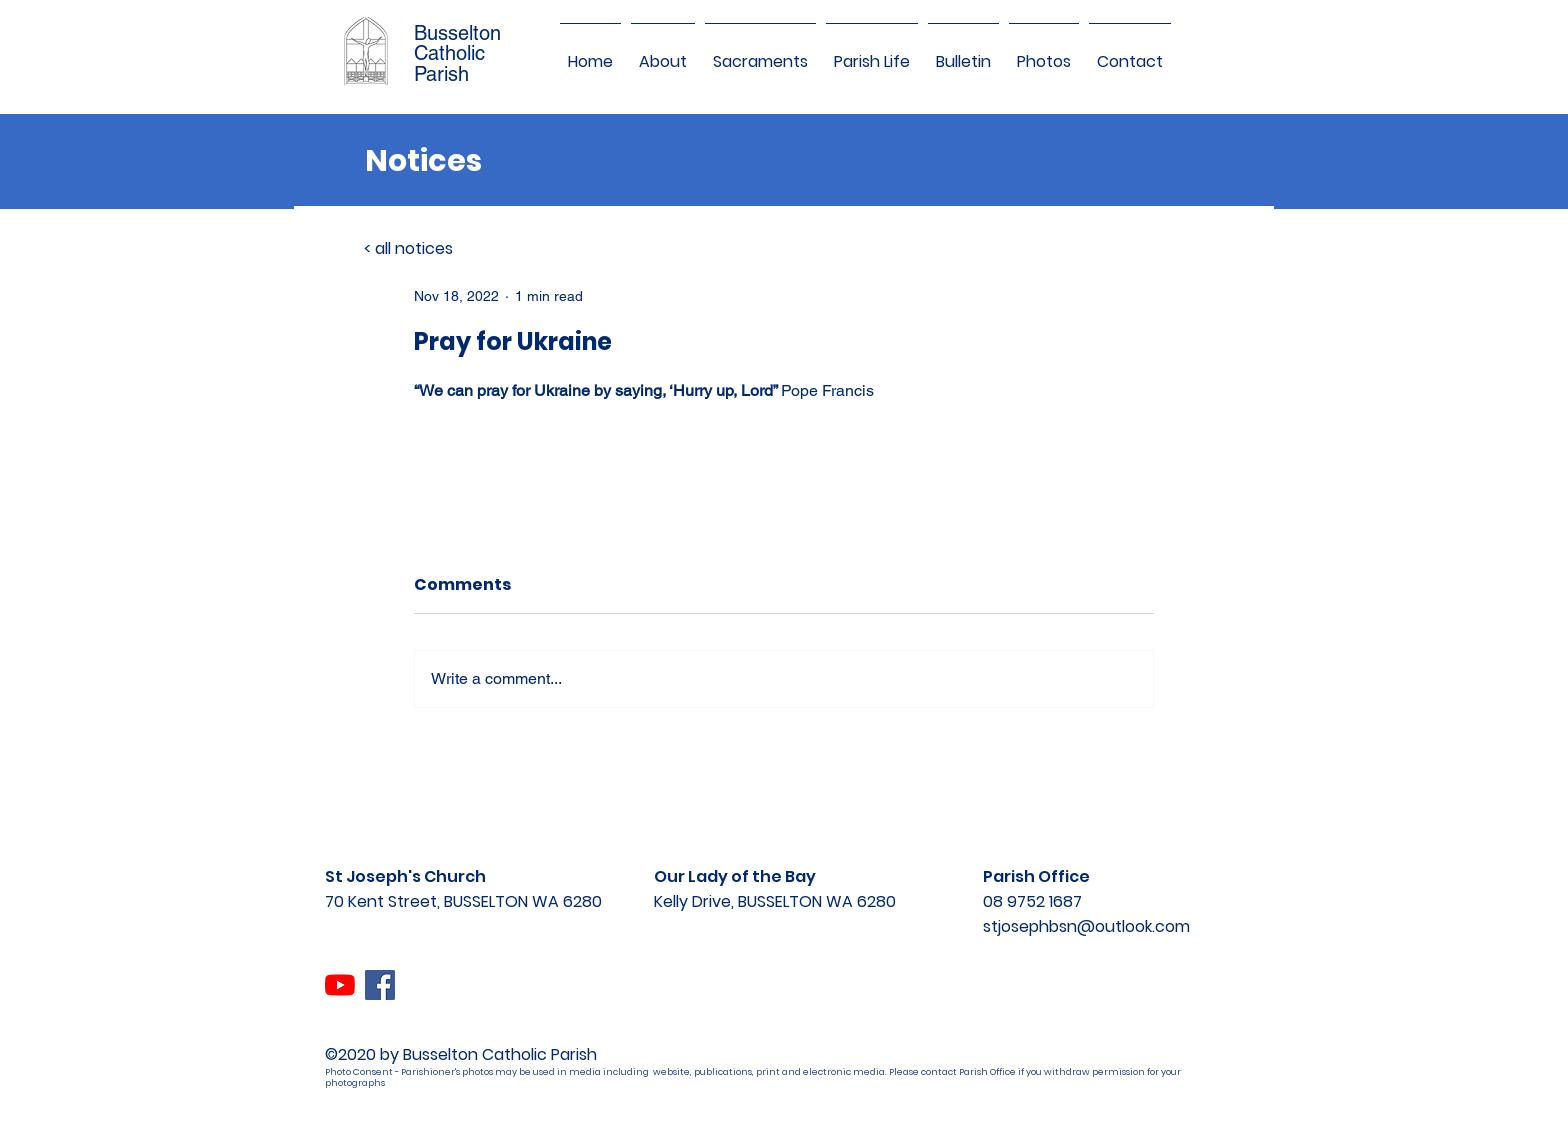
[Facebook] (380, 985)
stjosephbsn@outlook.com (1086, 926)
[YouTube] (340, 985)
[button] (663, 53)
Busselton (457, 33)
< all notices (408, 248)
